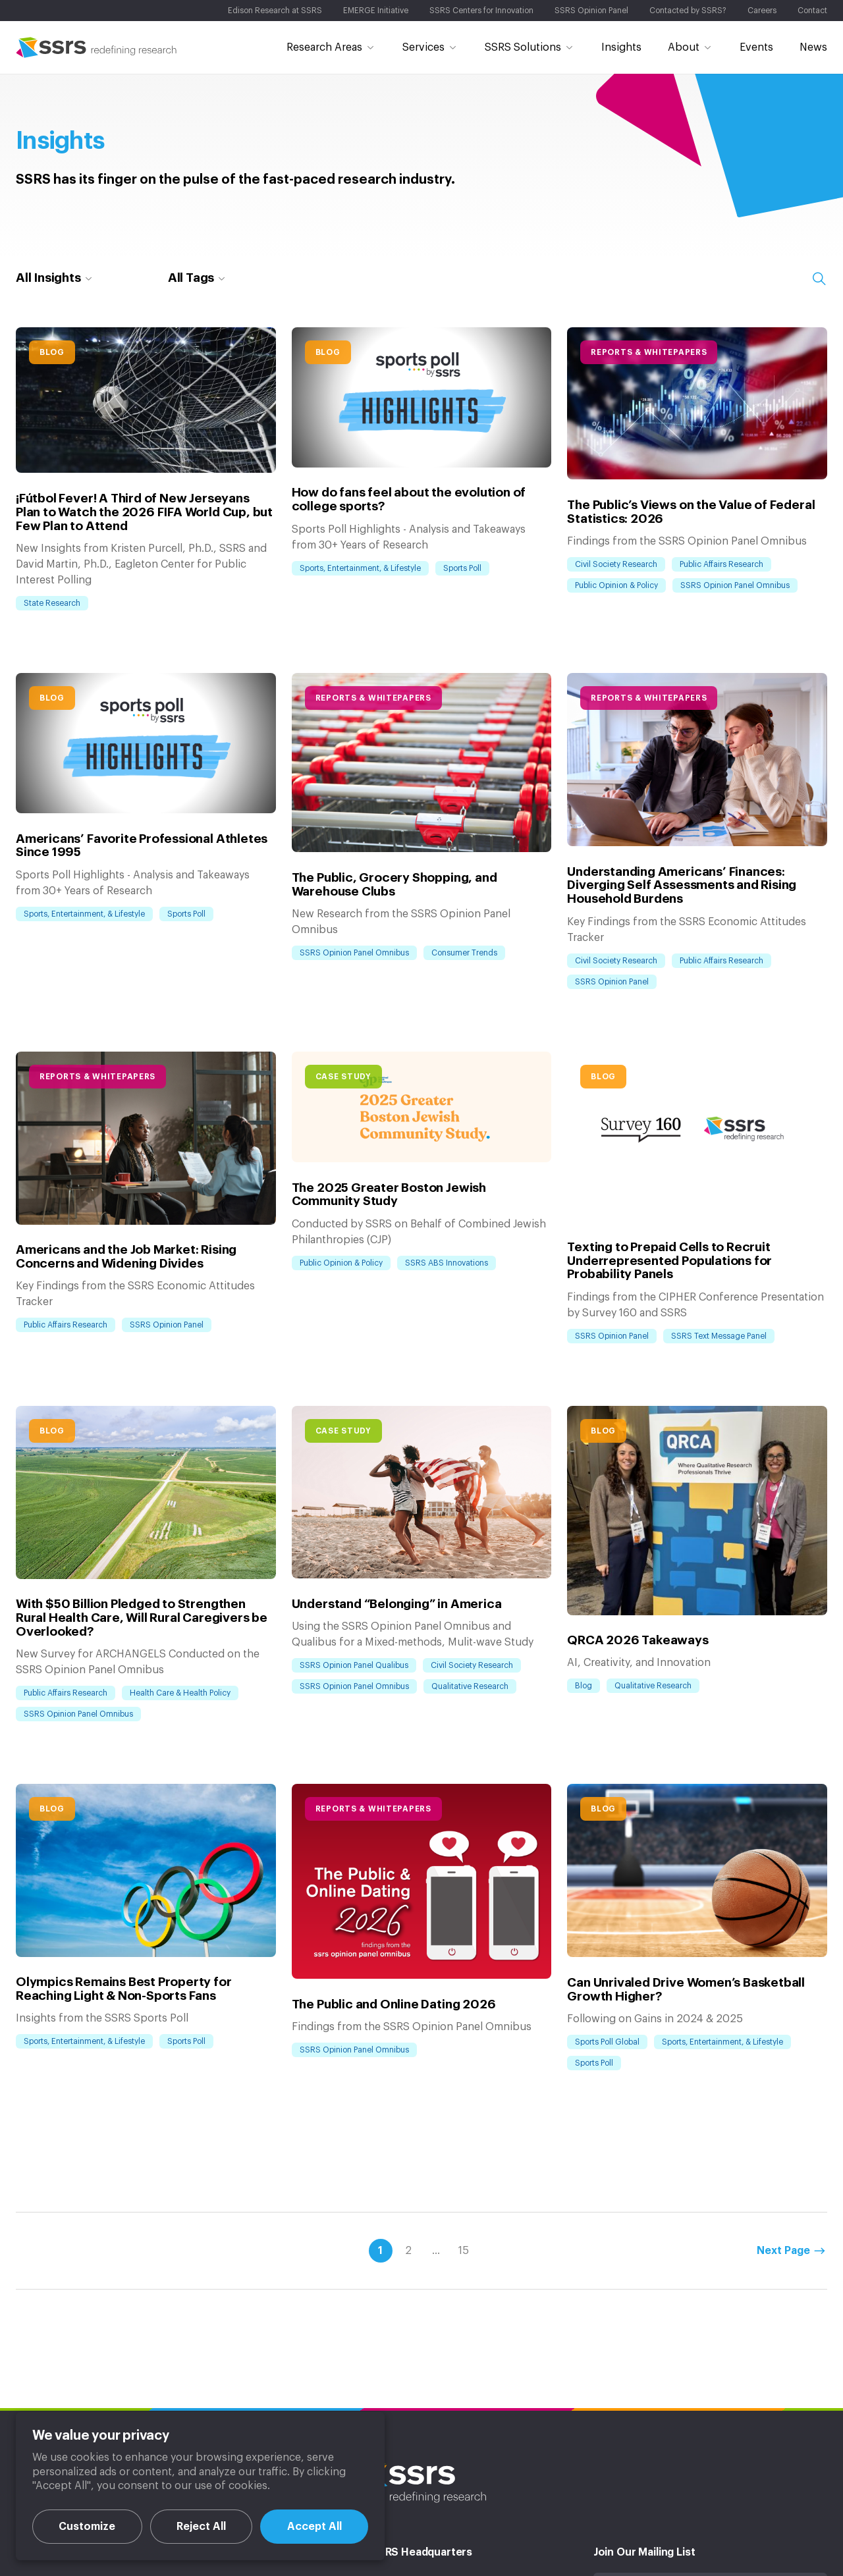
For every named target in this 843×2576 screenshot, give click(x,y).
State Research (52, 603)
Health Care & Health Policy (180, 1520)
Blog (52, 352)
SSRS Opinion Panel (612, 982)
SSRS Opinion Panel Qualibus (354, 1665)
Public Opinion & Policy (616, 585)
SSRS (96, 47)
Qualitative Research (469, 1686)
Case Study (343, 1077)
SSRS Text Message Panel (719, 1336)
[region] (200, 2486)
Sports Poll (462, 568)
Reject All (201, 2526)
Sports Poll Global (607, 2014)
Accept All (314, 2526)
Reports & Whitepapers (649, 352)
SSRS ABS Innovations (446, 1263)
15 (463, 2223)
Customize (87, 2526)
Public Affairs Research (721, 564)
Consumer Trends (464, 953)
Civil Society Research (616, 564)
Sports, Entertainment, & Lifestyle (360, 568)
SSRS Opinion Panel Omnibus (735, 585)
